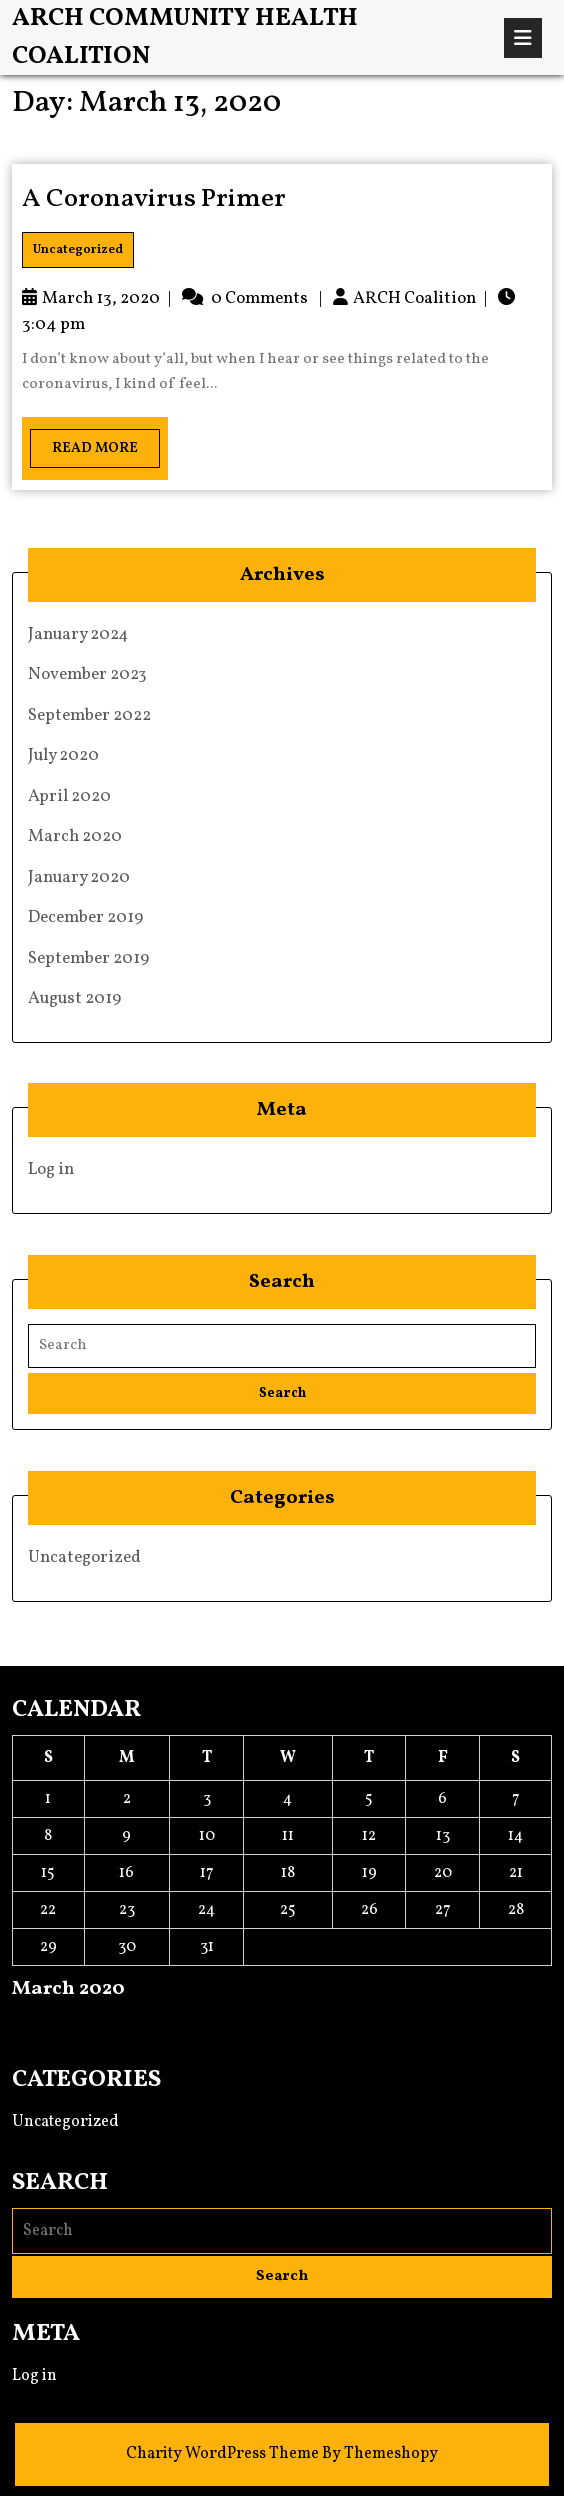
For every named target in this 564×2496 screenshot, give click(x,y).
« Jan (29, 2024)
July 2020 (63, 755)
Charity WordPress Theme (222, 2454)
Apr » (74, 2024)
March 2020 (75, 836)
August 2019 (74, 998)
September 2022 (89, 715)
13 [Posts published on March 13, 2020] (443, 1836)
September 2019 (88, 958)
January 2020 (79, 877)
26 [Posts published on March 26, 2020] (369, 1910)
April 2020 (69, 796)
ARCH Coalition (414, 298)
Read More (84, 443)
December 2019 (85, 917)
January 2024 (78, 634)
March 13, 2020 (101, 298)
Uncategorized (78, 250)
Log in (51, 1169)
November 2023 (87, 674)
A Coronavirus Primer (154, 199)
